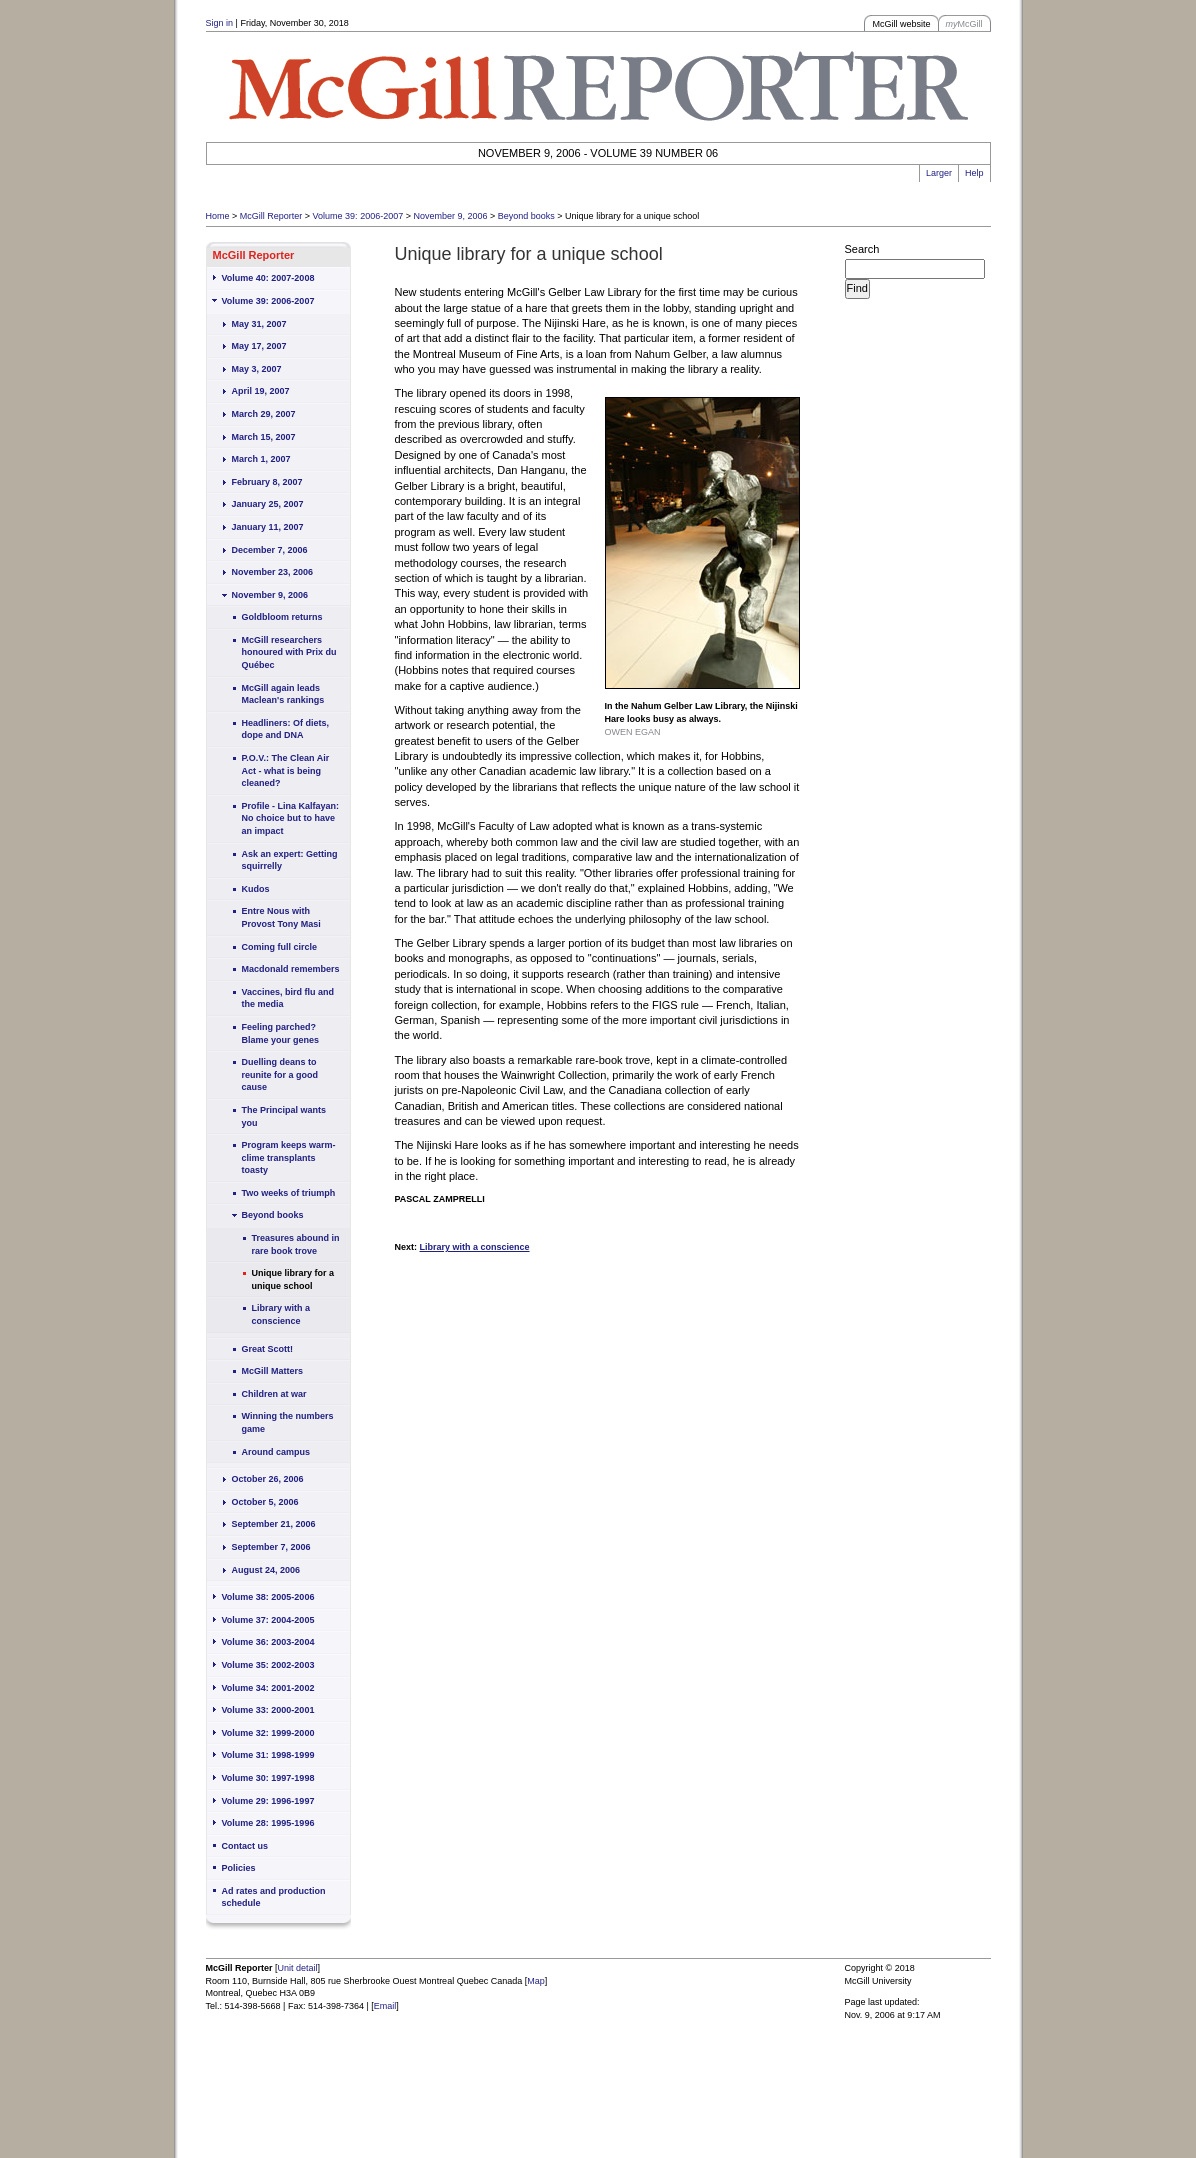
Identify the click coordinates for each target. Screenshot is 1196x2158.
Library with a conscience (281, 1314)
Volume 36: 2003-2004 (268, 1642)
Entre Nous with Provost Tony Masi (281, 917)
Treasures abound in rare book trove (296, 1244)
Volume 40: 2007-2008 (268, 278)
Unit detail (298, 1968)
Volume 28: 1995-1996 (268, 1823)
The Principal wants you (284, 1116)
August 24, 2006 (266, 1570)
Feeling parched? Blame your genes (281, 1033)
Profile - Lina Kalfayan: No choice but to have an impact (291, 818)
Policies (239, 1868)
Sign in (220, 23)
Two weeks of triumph (289, 1193)
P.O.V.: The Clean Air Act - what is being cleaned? (286, 770)
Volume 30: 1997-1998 (268, 1778)
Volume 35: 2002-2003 (268, 1665)
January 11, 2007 (268, 527)
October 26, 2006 (268, 1479)
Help (974, 173)
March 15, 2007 (264, 437)
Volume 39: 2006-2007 (358, 216)
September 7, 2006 (271, 1547)
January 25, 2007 (268, 504)
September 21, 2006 (274, 1524)
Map (536, 1981)
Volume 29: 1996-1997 (268, 1801)
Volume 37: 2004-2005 (268, 1620)
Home (218, 216)
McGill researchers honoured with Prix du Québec (289, 652)
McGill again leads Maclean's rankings (283, 694)
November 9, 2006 (450, 216)
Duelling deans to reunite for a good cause (280, 1074)
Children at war (274, 1394)
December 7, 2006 (270, 550)
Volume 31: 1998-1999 (268, 1755)
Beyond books (526, 216)
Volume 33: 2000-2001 (268, 1710)
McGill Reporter (271, 216)
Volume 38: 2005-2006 (268, 1597)
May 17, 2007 (259, 346)
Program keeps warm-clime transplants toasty (289, 1157)
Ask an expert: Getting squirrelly (290, 860)
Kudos (256, 889)
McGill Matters (273, 1371)
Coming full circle (280, 947)
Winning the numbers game (288, 1422)
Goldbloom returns (282, 617)
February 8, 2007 (267, 482)
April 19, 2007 (261, 391)
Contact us (245, 1846)
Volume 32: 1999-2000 (268, 1733)
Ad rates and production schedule (274, 1897)
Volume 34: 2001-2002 (268, 1688)
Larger (939, 173)
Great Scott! (268, 1349)
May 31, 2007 (259, 324)
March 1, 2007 (261, 459)
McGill (964, 24)
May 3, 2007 (257, 369)
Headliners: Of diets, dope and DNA (286, 729)
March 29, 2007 (264, 414)
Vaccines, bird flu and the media (288, 998)
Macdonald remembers (291, 969)
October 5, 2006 (265, 1502)
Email (385, 2006)
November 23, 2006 (273, 572)
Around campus (276, 1452)
